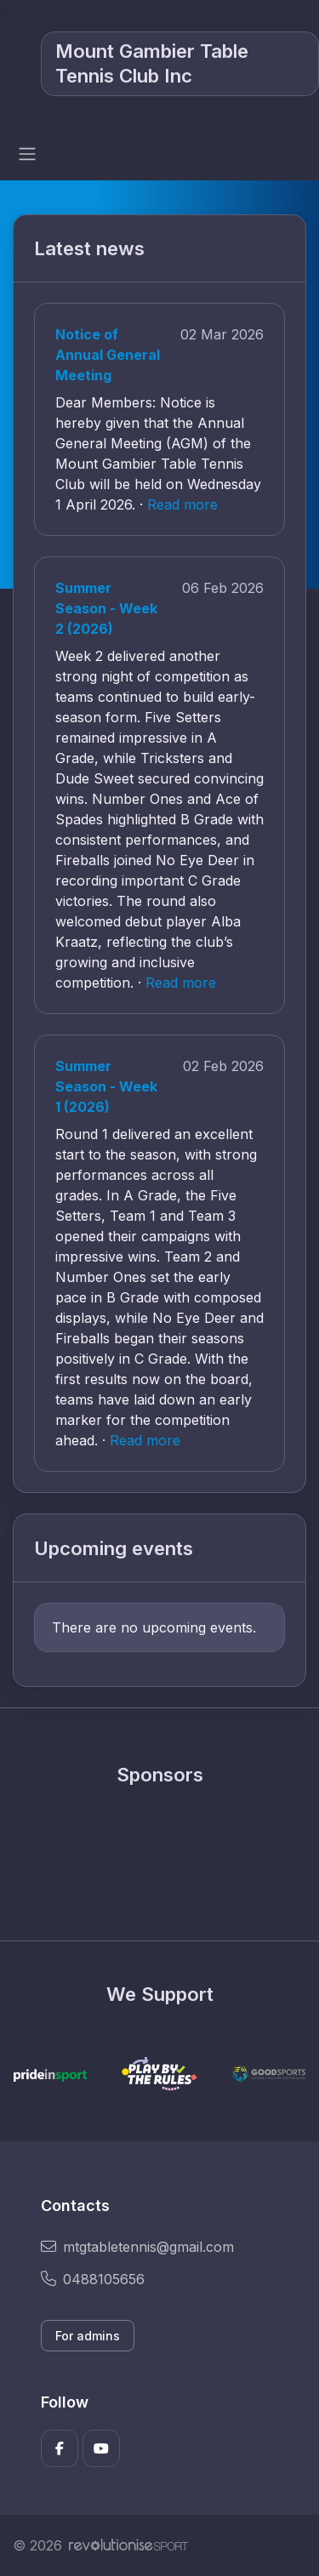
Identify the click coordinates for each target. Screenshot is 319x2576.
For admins (87, 2335)
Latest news (89, 248)
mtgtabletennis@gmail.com (137, 2246)
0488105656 (93, 2279)
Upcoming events (113, 1547)
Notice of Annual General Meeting (107, 355)
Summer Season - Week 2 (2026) (106, 608)
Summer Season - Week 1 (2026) (106, 1086)
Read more (182, 504)
